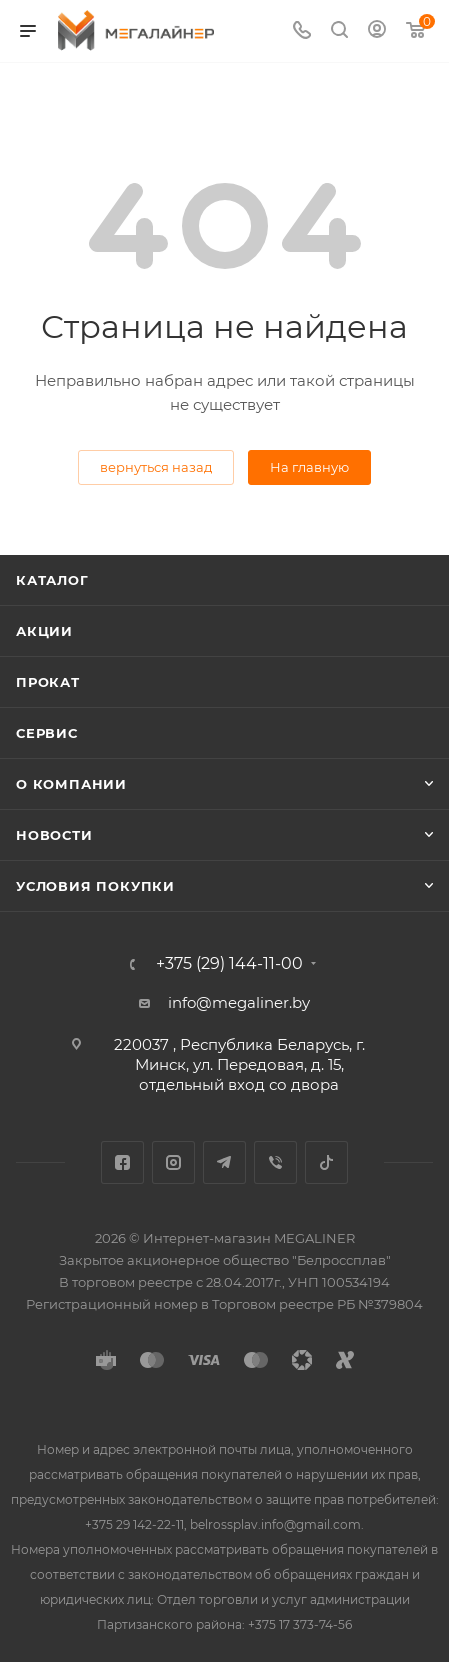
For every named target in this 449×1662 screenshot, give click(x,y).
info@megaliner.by (239, 1002)
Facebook (122, 1162)
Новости (54, 835)
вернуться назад (156, 467)
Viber (275, 1162)
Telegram (224, 1162)
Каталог (52, 580)
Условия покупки (95, 886)
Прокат (48, 682)
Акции (44, 631)
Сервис (47, 733)
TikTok (326, 1162)
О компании (71, 784)
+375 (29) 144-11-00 (229, 964)
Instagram (173, 1162)
